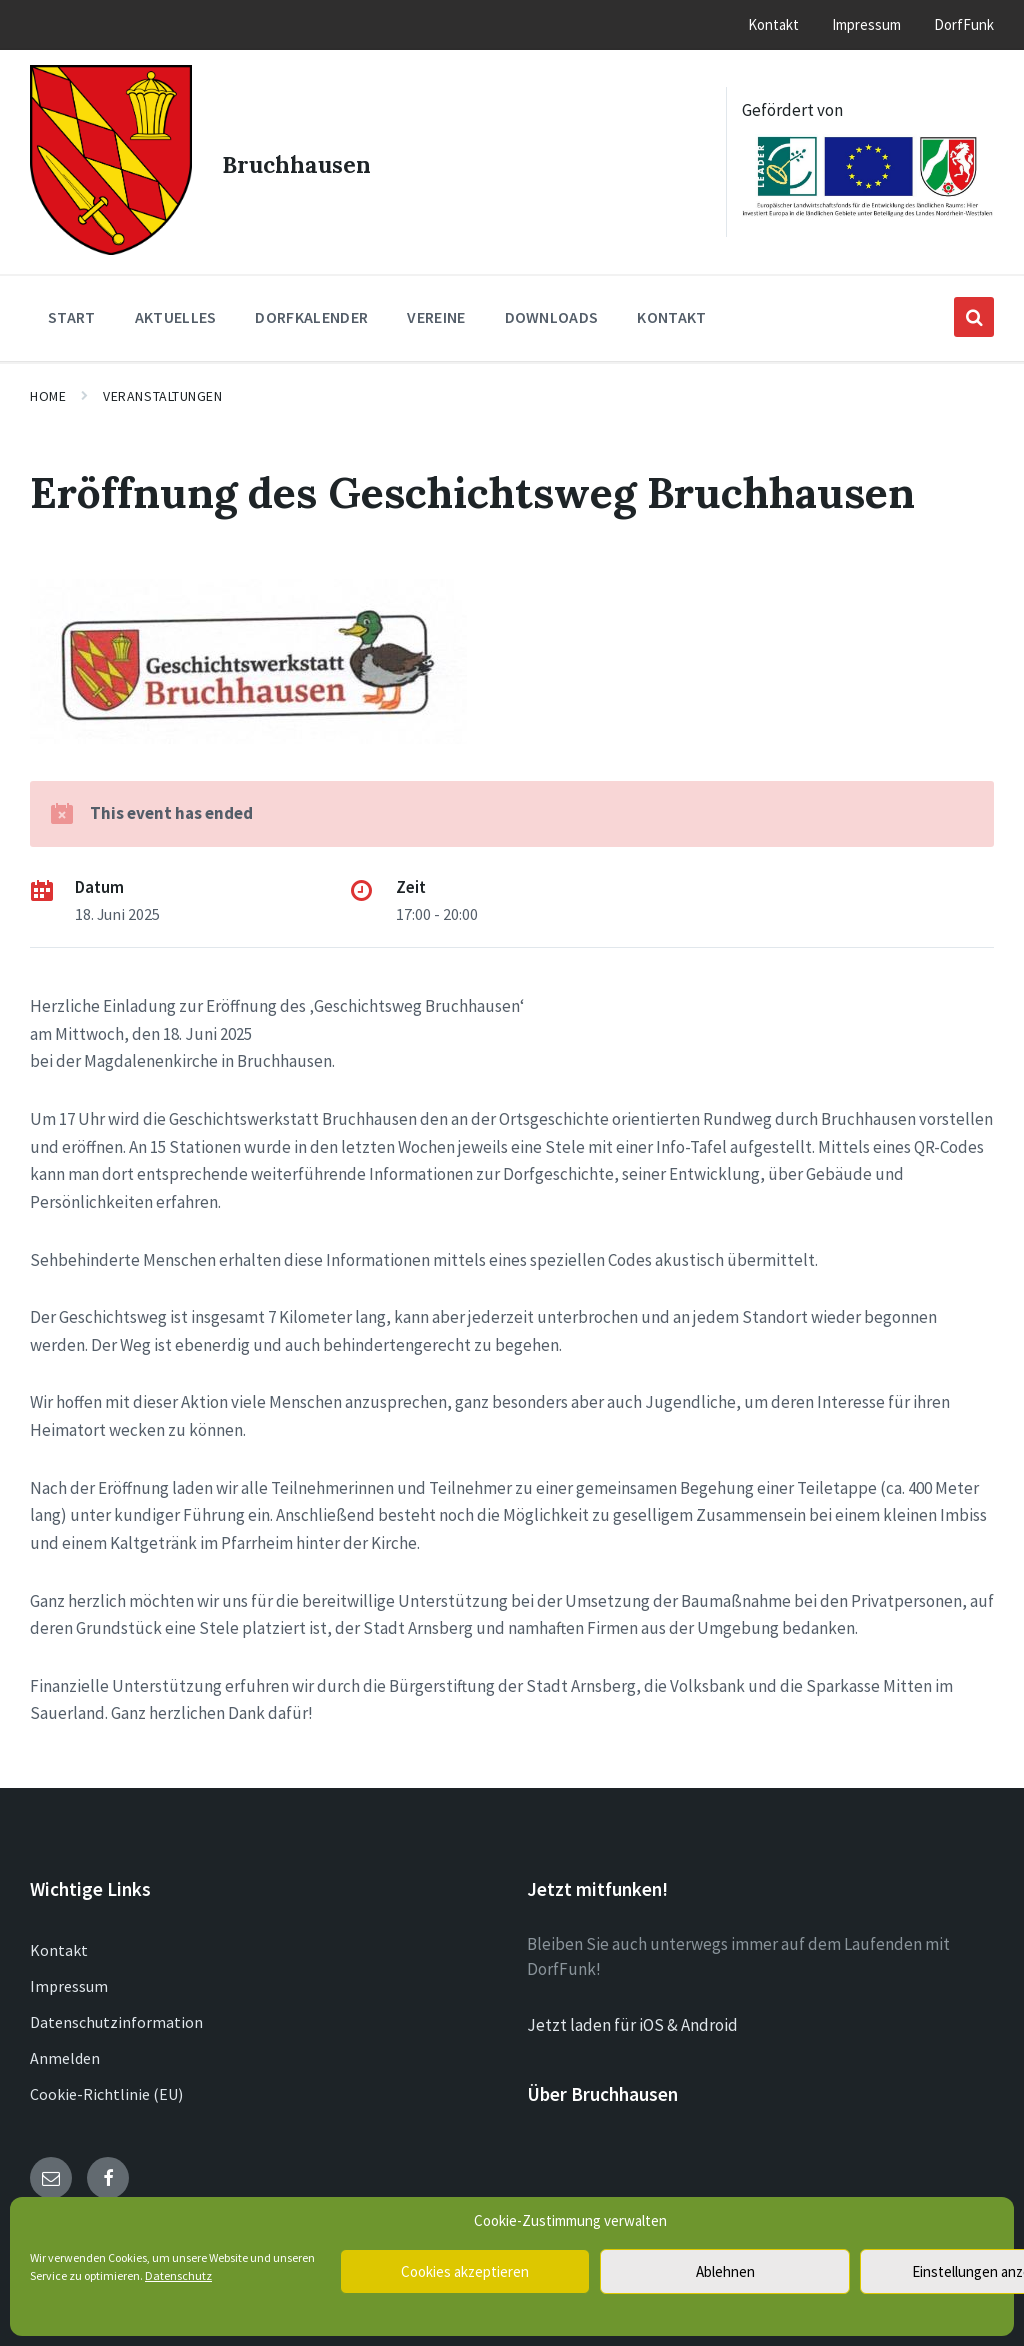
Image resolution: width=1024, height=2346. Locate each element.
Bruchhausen (305, 155)
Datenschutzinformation (116, 2008)
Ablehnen (725, 2271)
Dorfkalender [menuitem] (311, 304)
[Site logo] (105, 235)
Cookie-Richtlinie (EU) (106, 2080)
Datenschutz (178, 2275)
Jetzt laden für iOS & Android (632, 2011)
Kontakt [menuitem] (773, 24)
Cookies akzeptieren (465, 2271)
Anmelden (65, 2044)
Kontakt (59, 1936)
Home (48, 383)
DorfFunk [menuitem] (964, 24)
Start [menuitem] (72, 304)
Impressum (69, 1972)
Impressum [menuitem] (866, 24)
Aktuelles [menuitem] (176, 304)
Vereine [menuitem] (436, 304)
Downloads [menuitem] (552, 304)
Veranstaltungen (162, 383)
